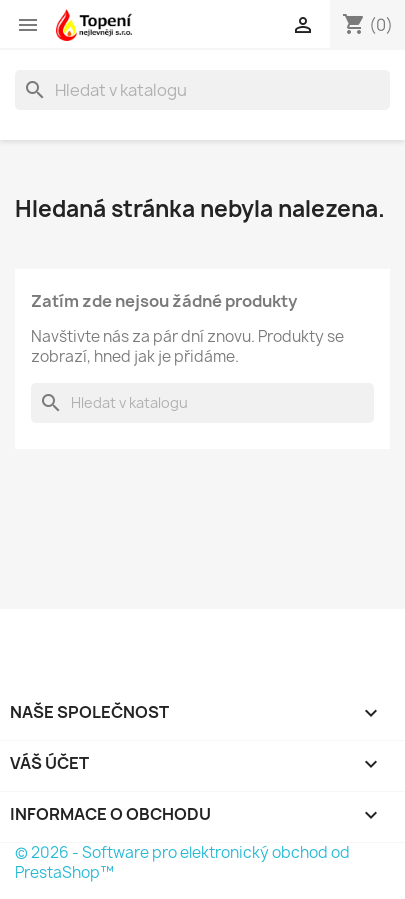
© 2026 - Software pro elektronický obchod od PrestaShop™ (182, 862)
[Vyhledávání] (202, 90)
